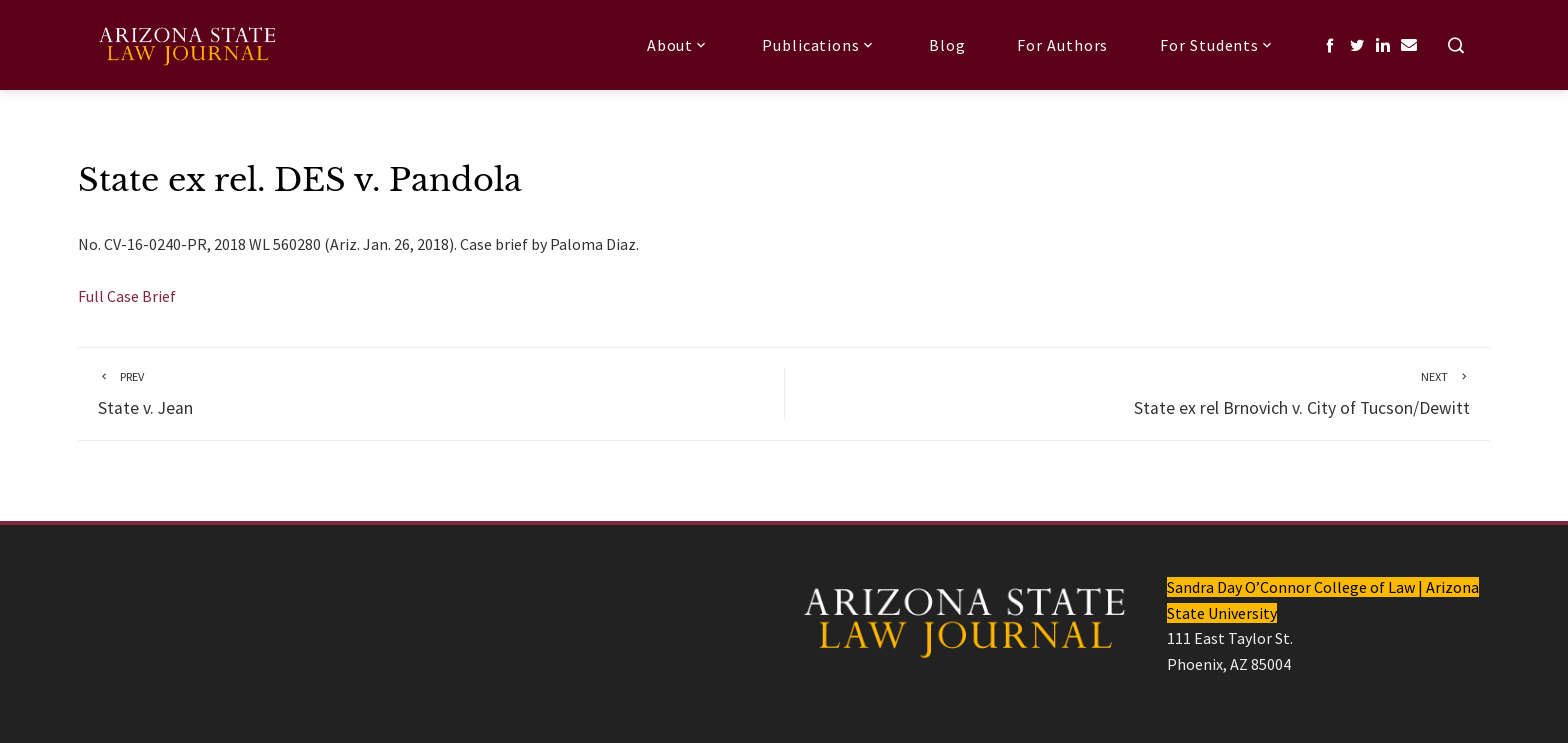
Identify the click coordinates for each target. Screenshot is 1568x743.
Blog (947, 45)
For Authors (1062, 45)
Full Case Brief (127, 296)
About (678, 45)
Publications (819, 45)
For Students (1218, 45)
